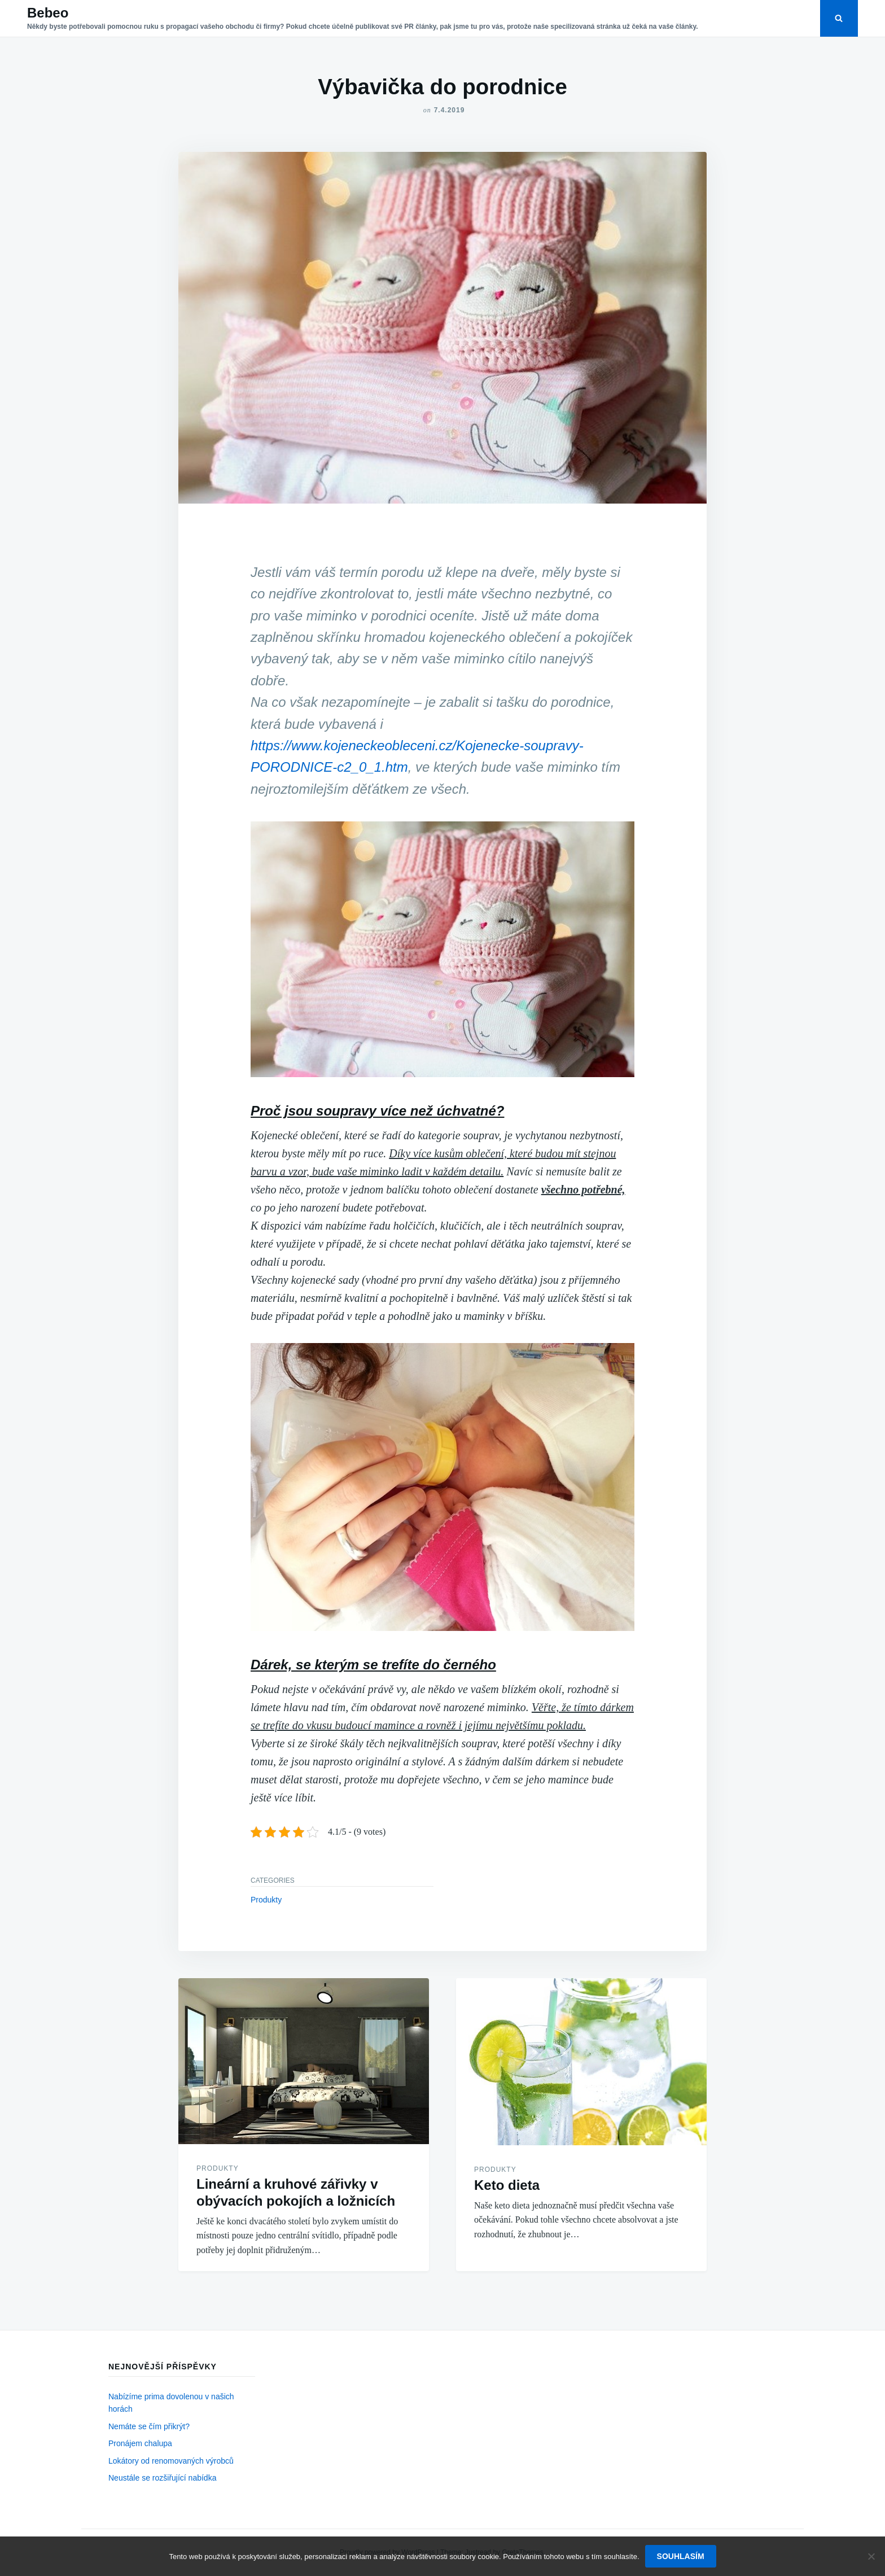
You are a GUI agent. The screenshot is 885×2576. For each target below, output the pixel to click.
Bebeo (47, 12)
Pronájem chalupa (140, 2443)
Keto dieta (507, 2185)
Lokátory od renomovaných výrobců (171, 2460)
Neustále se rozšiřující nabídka (162, 2477)
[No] (871, 2556)
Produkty (266, 1899)
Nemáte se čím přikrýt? (149, 2426)
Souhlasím (680, 2556)
